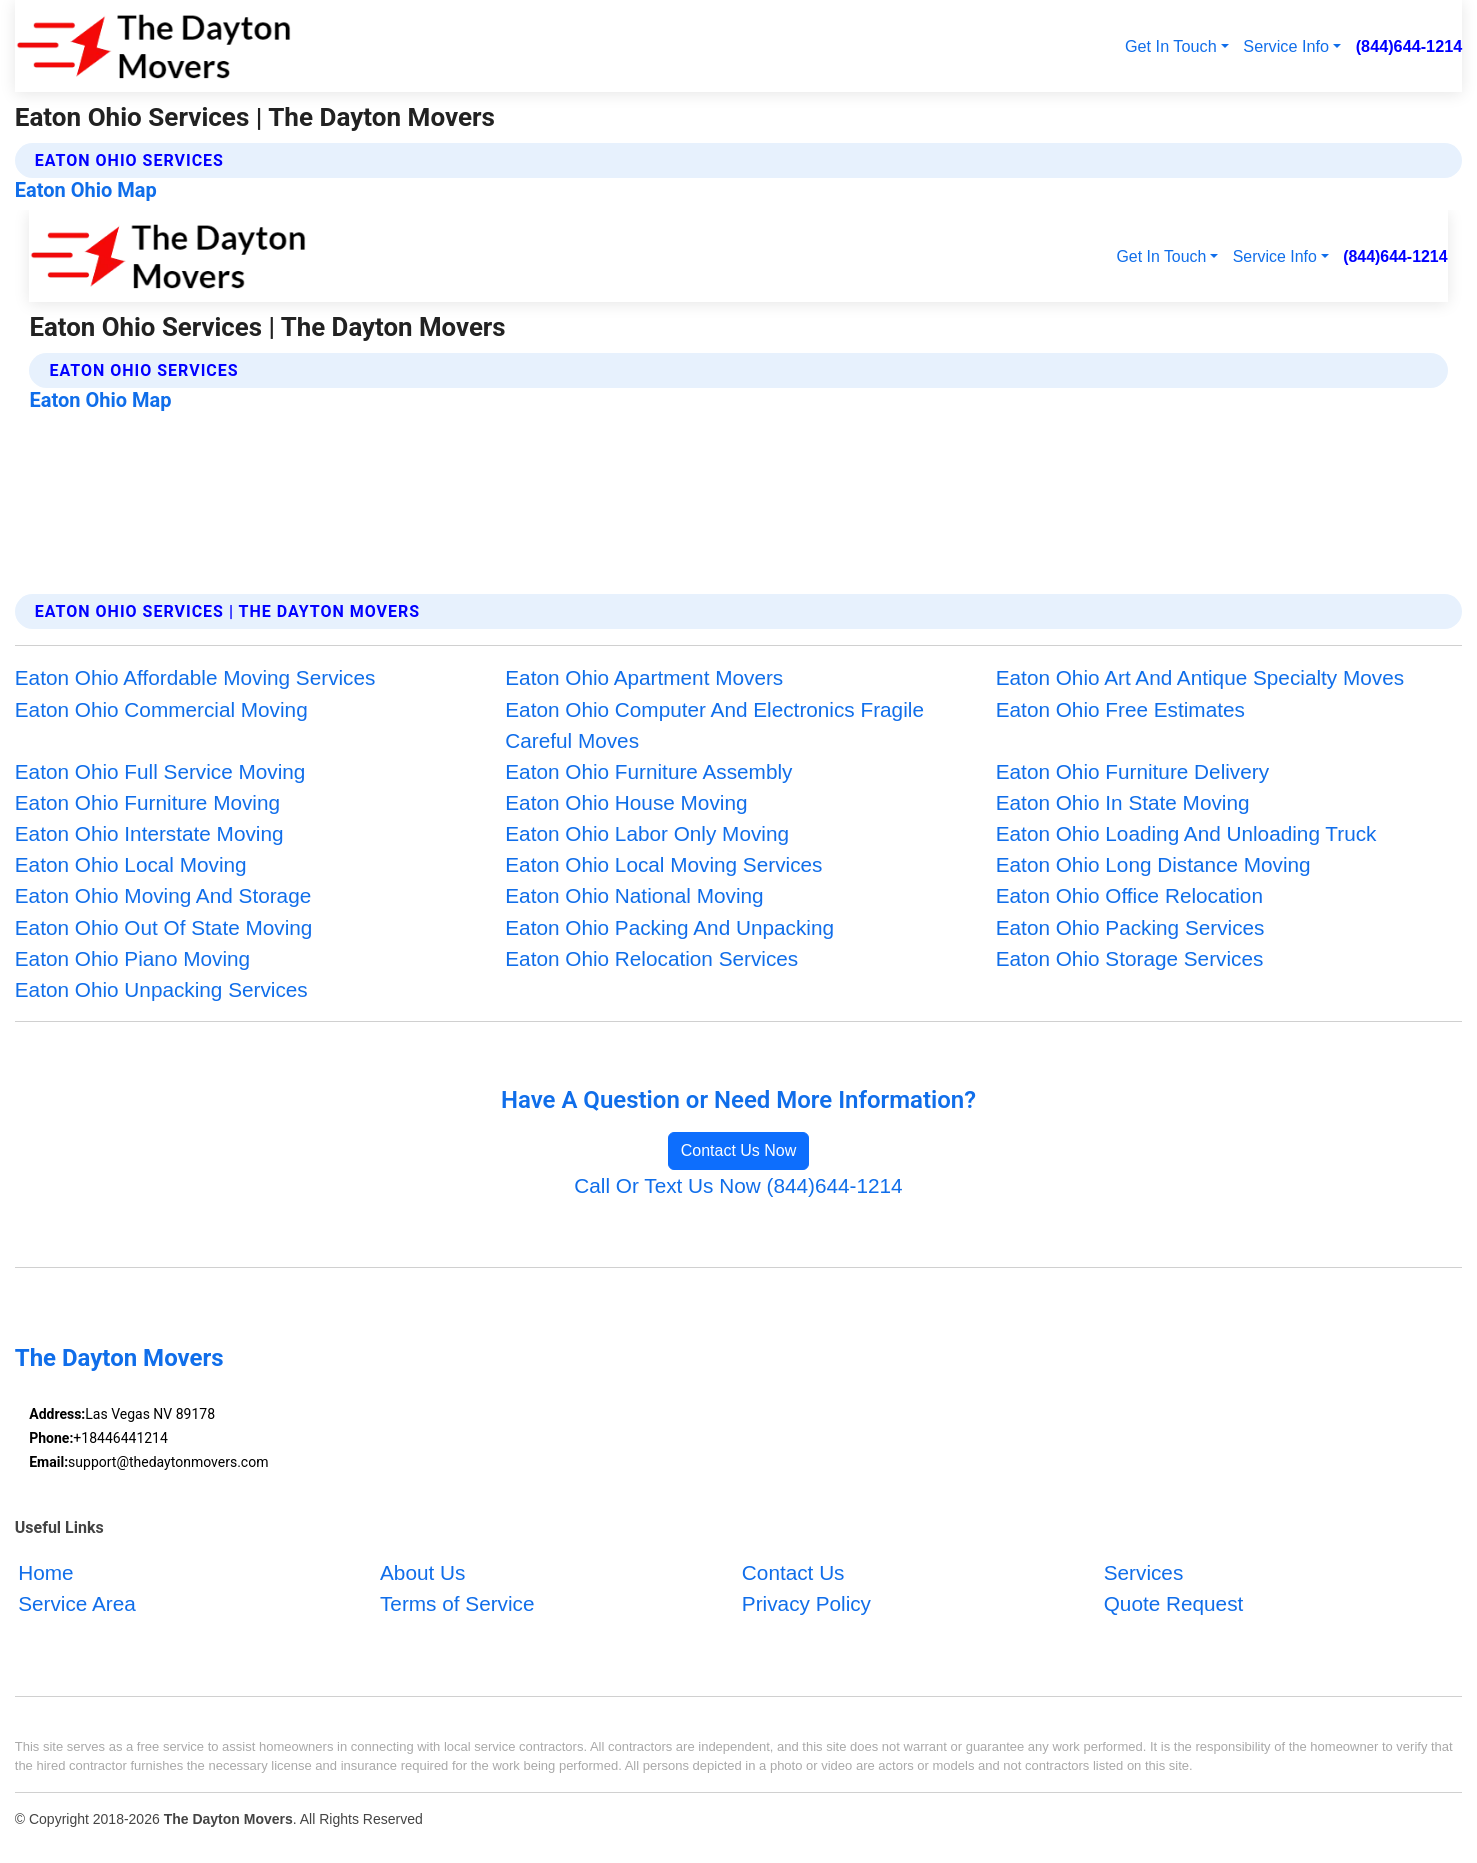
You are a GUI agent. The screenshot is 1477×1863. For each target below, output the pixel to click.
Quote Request (1174, 1603)
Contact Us (793, 1572)
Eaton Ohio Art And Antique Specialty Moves (1200, 677)
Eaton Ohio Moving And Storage (163, 895)
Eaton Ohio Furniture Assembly (648, 771)
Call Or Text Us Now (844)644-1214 (738, 1185)
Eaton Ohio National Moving (634, 895)
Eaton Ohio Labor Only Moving (647, 833)
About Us (422, 1572)
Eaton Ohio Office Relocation (1129, 895)
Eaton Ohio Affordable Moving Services (195, 677)
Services (1144, 1572)
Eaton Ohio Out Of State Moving (164, 927)
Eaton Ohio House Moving (626, 802)
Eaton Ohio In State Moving (1123, 802)
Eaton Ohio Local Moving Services (663, 864)
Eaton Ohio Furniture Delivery (1132, 771)
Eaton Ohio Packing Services (1130, 927)
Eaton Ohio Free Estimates (1120, 709)
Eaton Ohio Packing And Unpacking (669, 927)
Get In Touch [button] (1171, 46)
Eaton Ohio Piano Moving (132, 958)
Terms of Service (457, 1603)
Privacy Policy (806, 1603)
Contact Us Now (739, 1150)
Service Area (77, 1603)
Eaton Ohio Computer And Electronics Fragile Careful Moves (714, 725)
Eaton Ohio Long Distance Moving (1153, 864)
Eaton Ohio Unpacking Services (161, 989)
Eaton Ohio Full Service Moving (160, 771)
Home (45, 1572)
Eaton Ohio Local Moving (131, 864)
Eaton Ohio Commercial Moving (161, 709)
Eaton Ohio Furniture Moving (147, 802)
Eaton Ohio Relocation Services (651, 958)
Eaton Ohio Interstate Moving (149, 833)
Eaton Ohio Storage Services (1130, 958)
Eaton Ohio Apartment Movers (644, 677)
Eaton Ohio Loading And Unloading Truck (1186, 833)
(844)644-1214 (1409, 46)
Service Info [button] (1286, 46)
